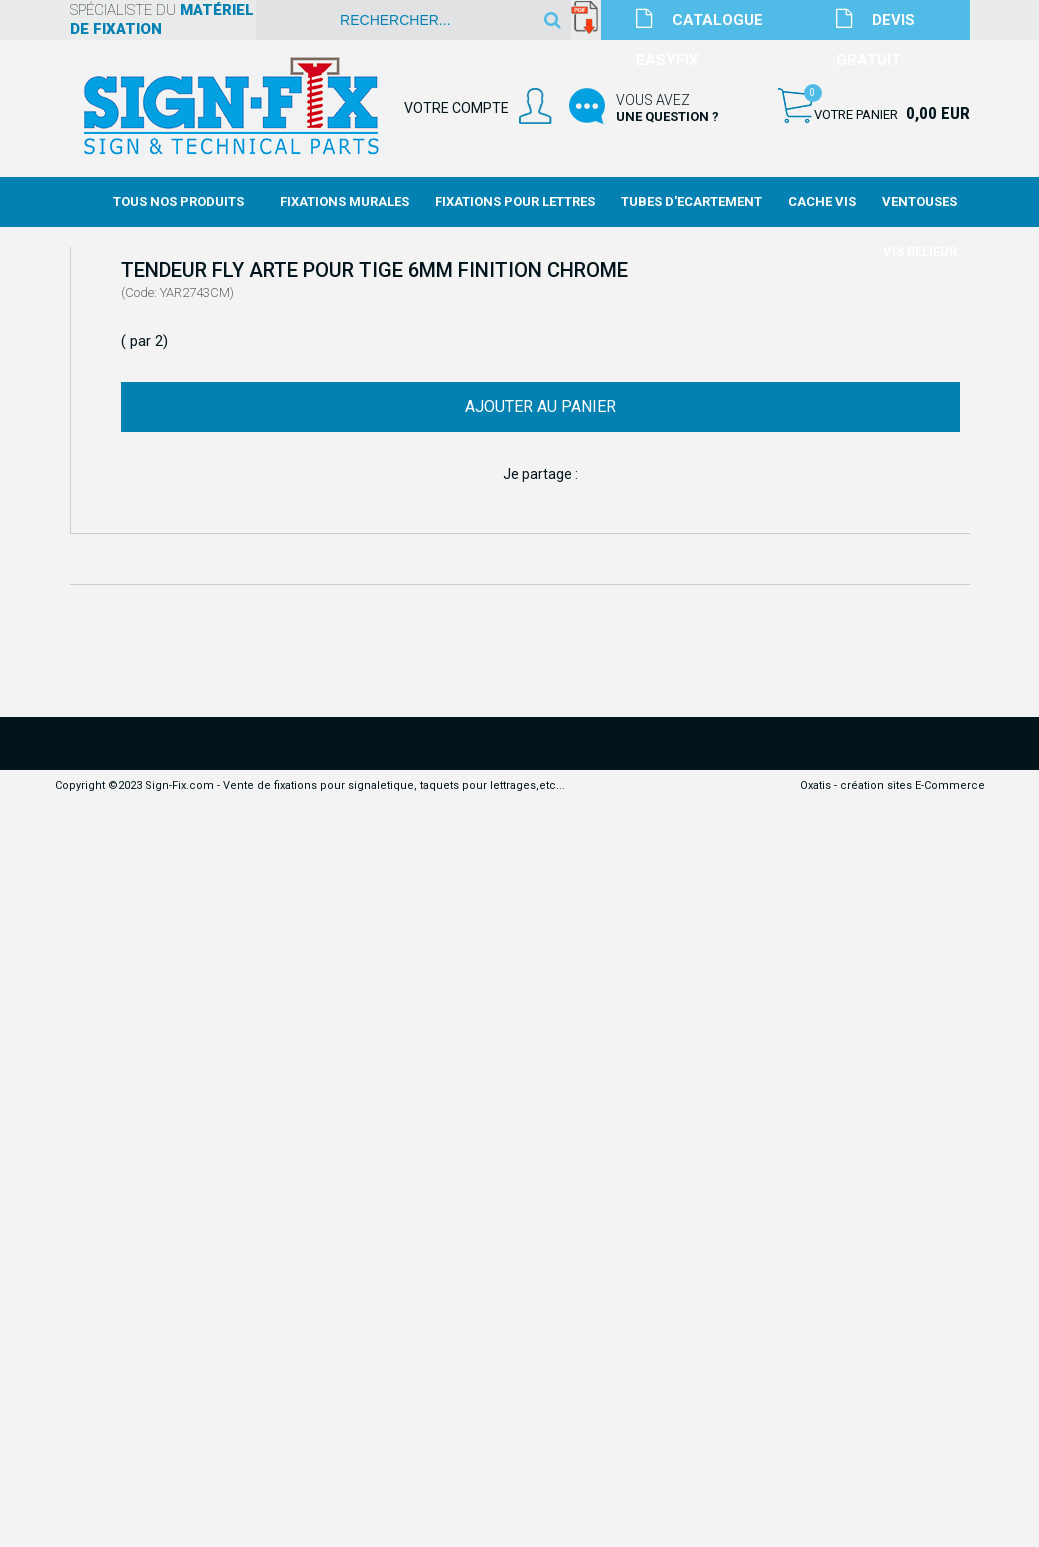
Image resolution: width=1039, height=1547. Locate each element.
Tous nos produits (178, 201)
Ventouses (919, 201)
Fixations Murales (344, 201)
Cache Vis (822, 201)
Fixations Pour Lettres (515, 201)
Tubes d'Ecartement (691, 201)
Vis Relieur (920, 251)
